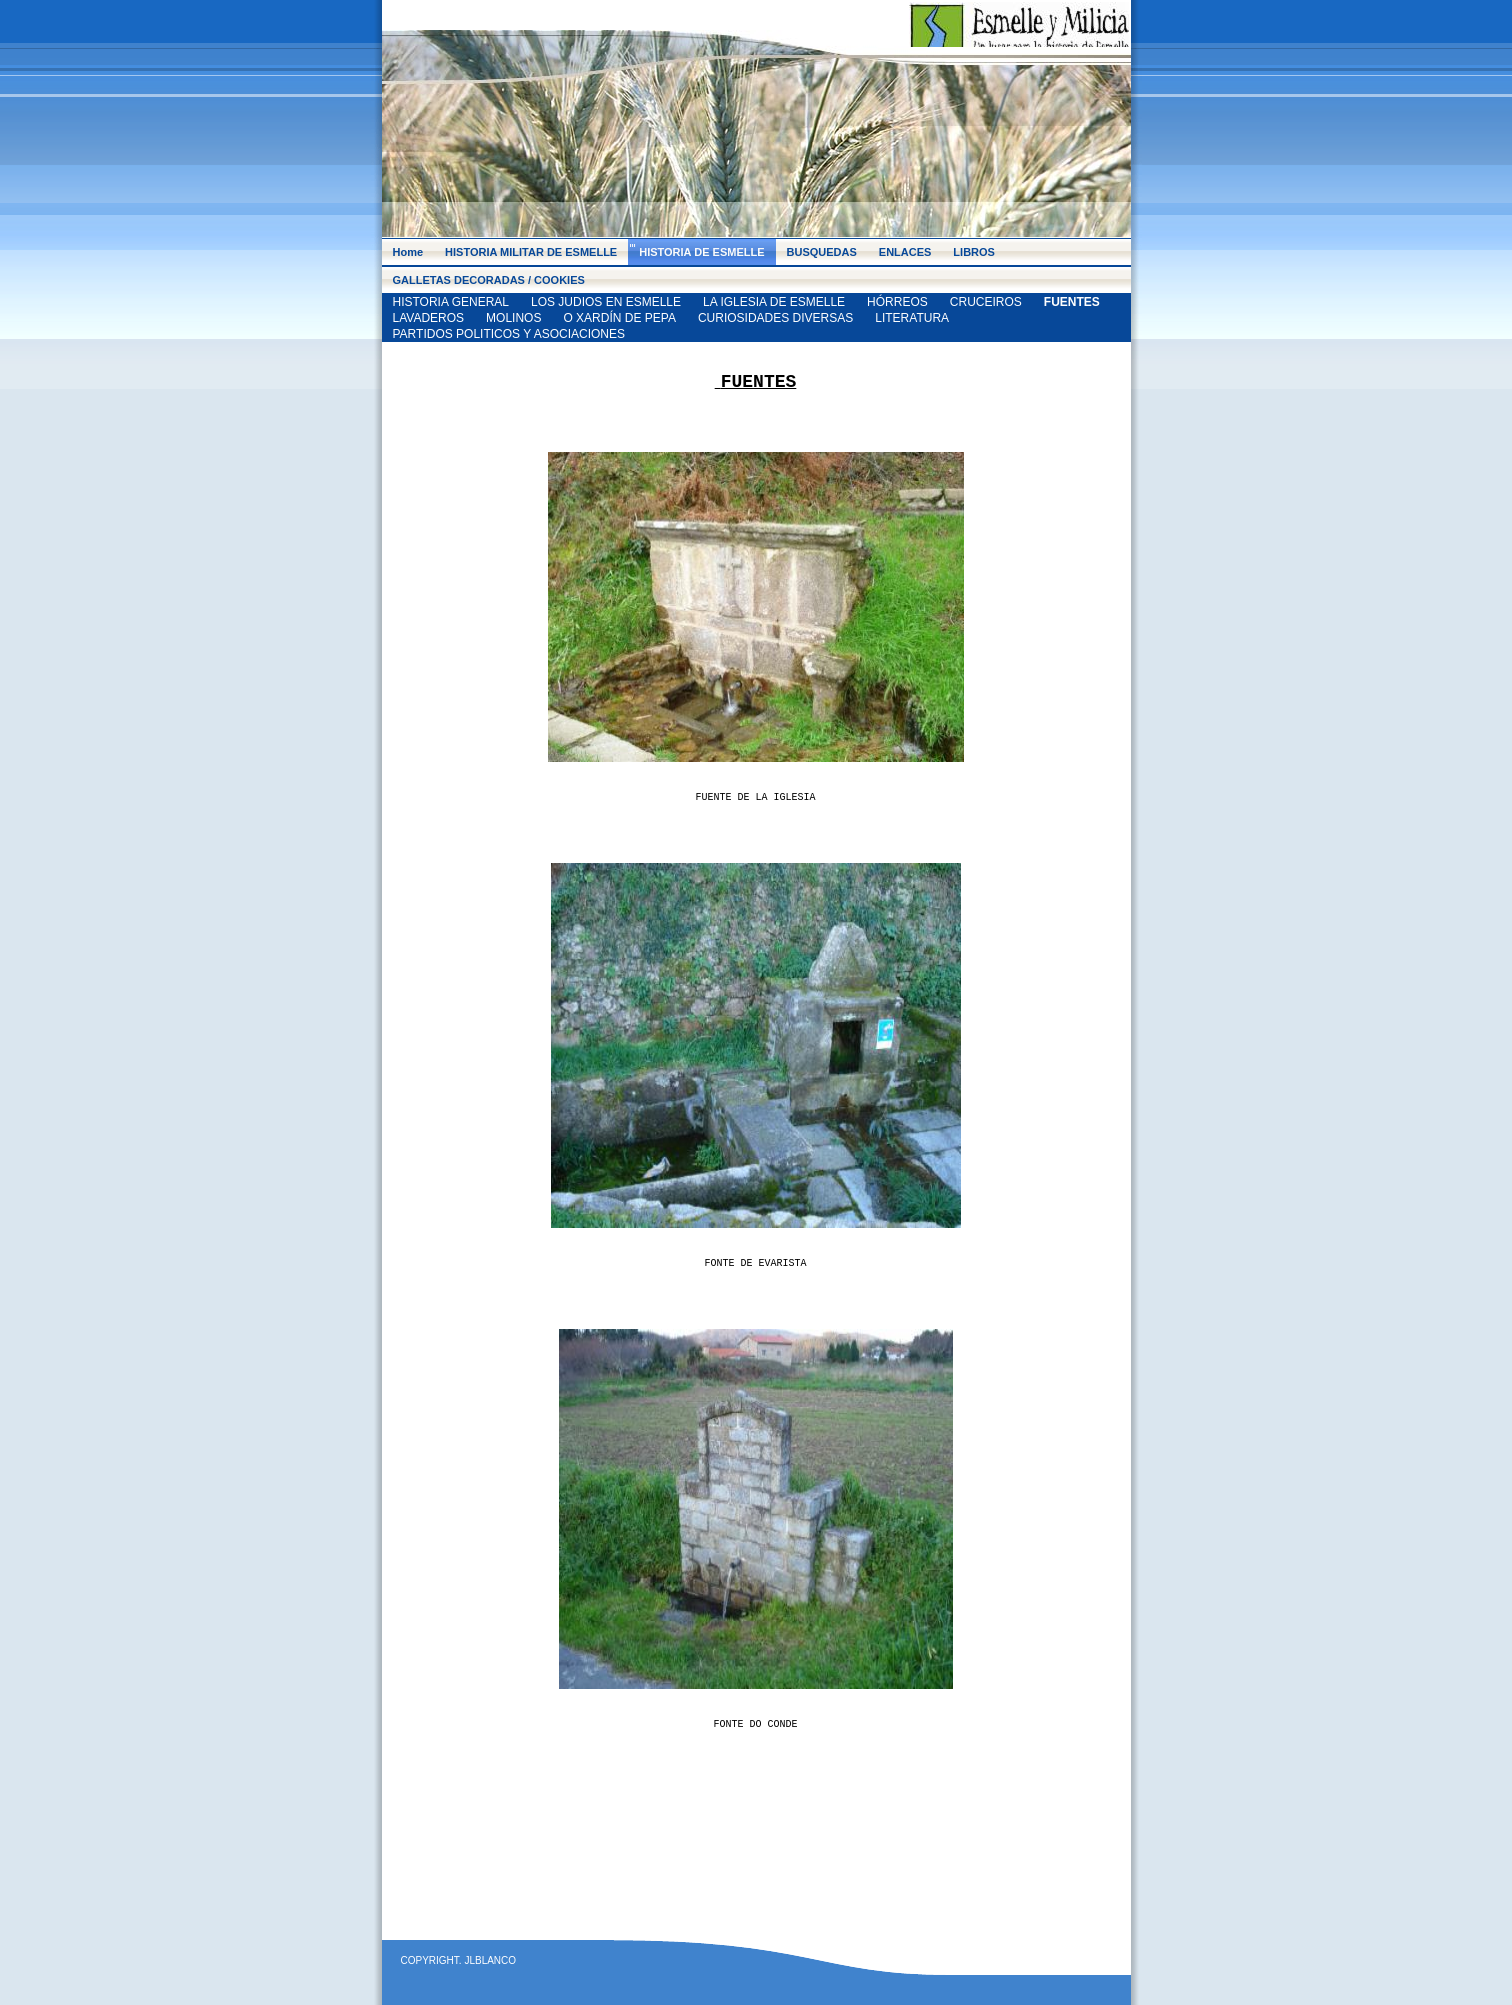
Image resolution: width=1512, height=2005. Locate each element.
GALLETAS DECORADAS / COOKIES (489, 280)
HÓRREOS (897, 302)
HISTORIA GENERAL (451, 302)
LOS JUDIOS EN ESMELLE (606, 302)
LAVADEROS (429, 318)
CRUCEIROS (986, 302)
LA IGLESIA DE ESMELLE (774, 302)
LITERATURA (912, 318)
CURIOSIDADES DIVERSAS (775, 318)
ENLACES (905, 252)
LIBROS (974, 252)
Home (408, 252)
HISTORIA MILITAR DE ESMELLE (531, 252)
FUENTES (1072, 302)
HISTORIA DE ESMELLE (701, 252)
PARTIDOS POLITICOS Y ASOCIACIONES (509, 334)
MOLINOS (513, 318)
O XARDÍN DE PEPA (619, 318)
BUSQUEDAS (822, 252)
